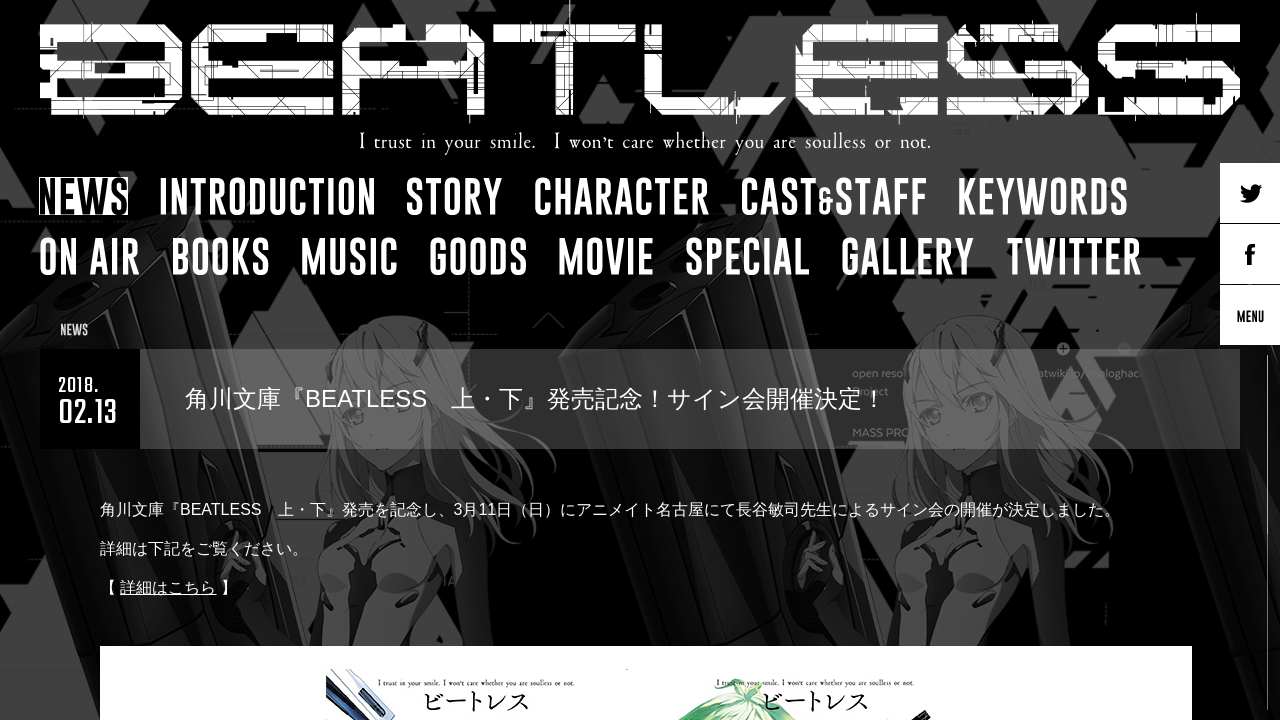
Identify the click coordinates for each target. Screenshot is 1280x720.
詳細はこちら (168, 587)
